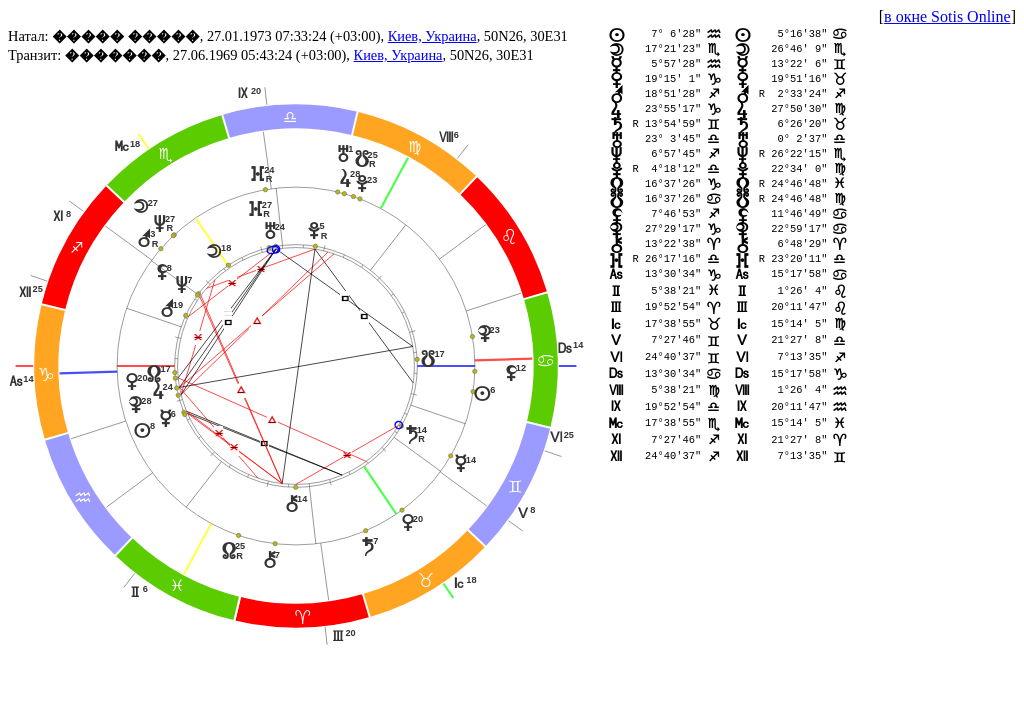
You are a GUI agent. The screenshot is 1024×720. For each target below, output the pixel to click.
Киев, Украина (432, 36)
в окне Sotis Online (947, 16)
